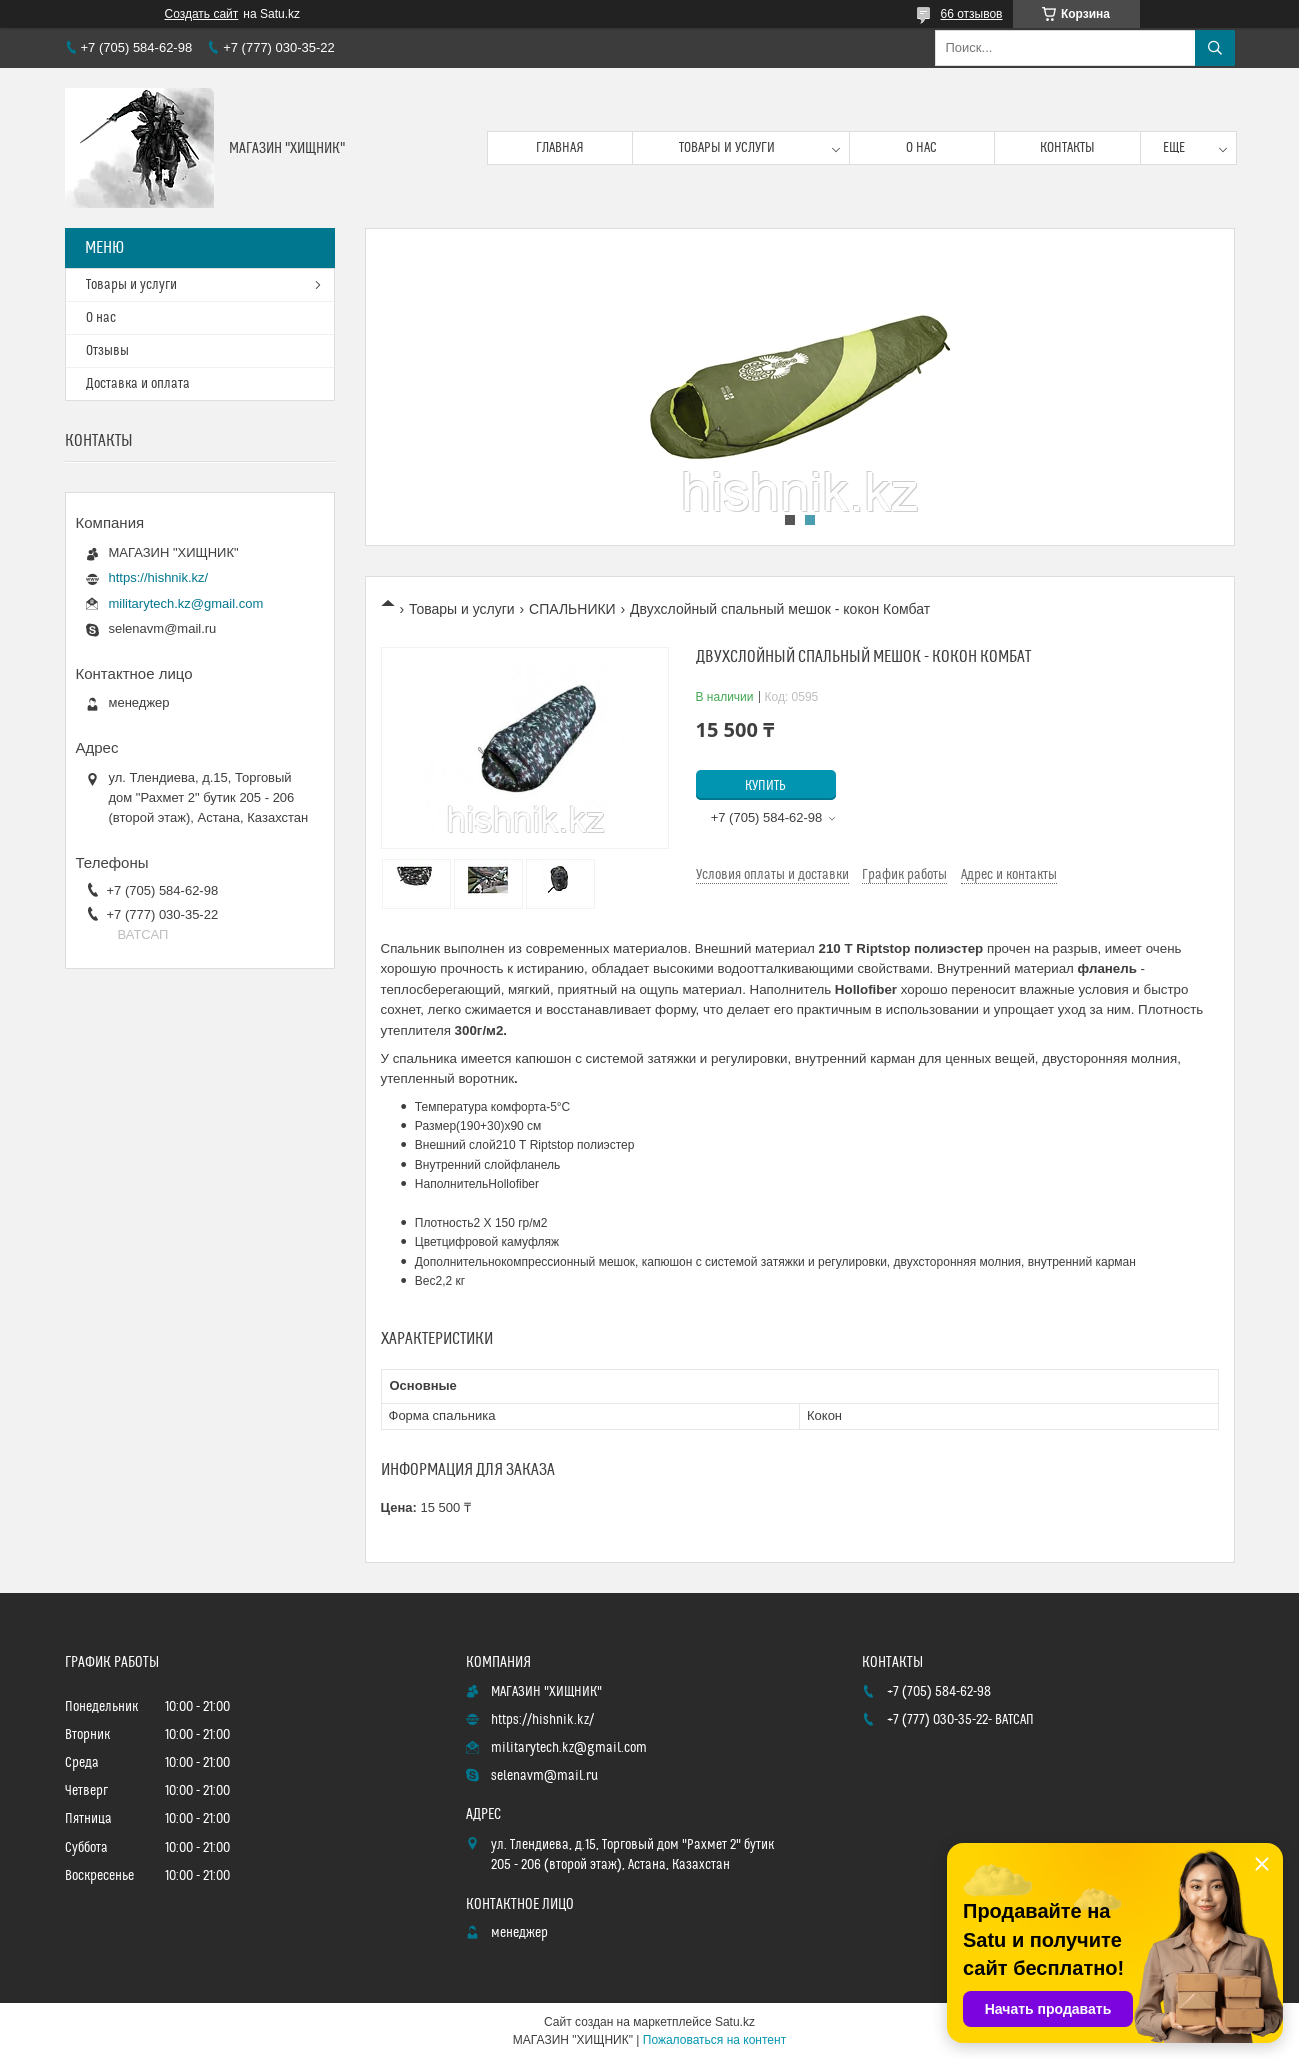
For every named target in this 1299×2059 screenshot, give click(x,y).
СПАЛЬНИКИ (572, 609)
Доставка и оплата (138, 384)
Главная (560, 148)
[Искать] (1215, 48)
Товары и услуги (727, 148)
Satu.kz (735, 2022)
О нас (921, 148)
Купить (765, 786)
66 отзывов (971, 14)
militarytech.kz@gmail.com (186, 603)
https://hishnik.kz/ (159, 577)
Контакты (1067, 148)
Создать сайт (202, 14)
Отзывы (107, 351)
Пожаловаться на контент (714, 2040)
